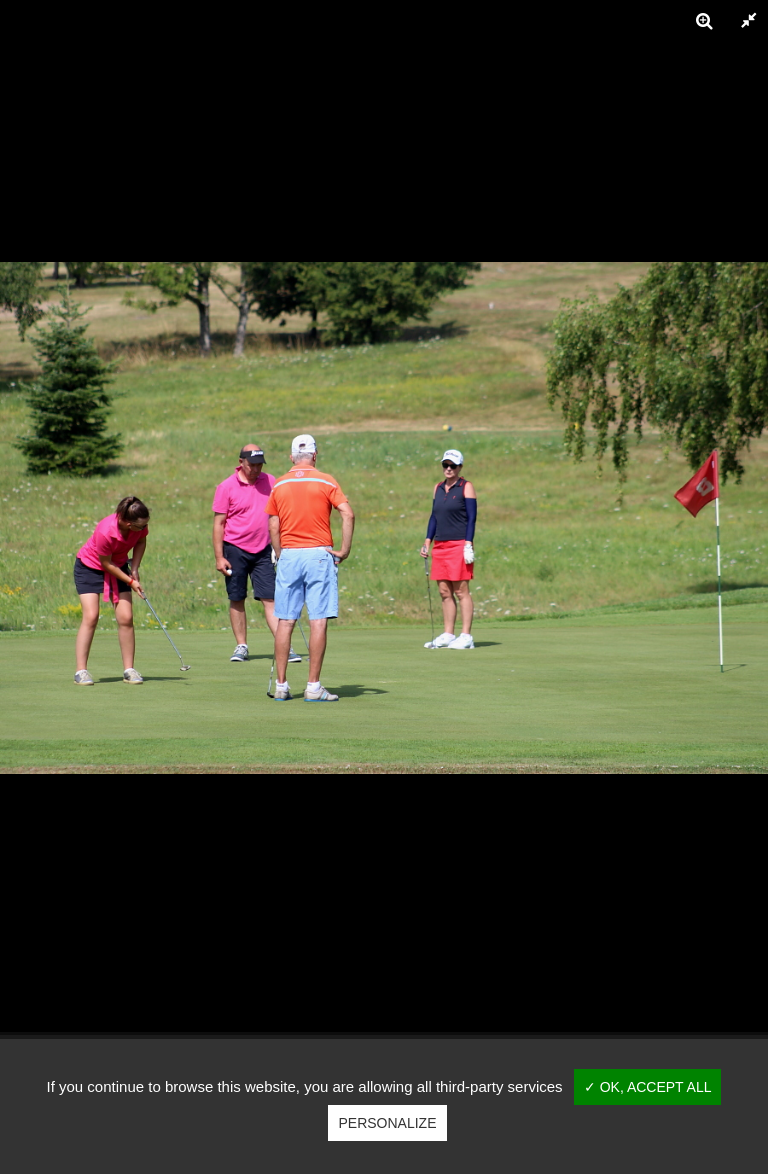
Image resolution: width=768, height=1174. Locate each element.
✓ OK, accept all (648, 1087)
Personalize (387, 1123)
